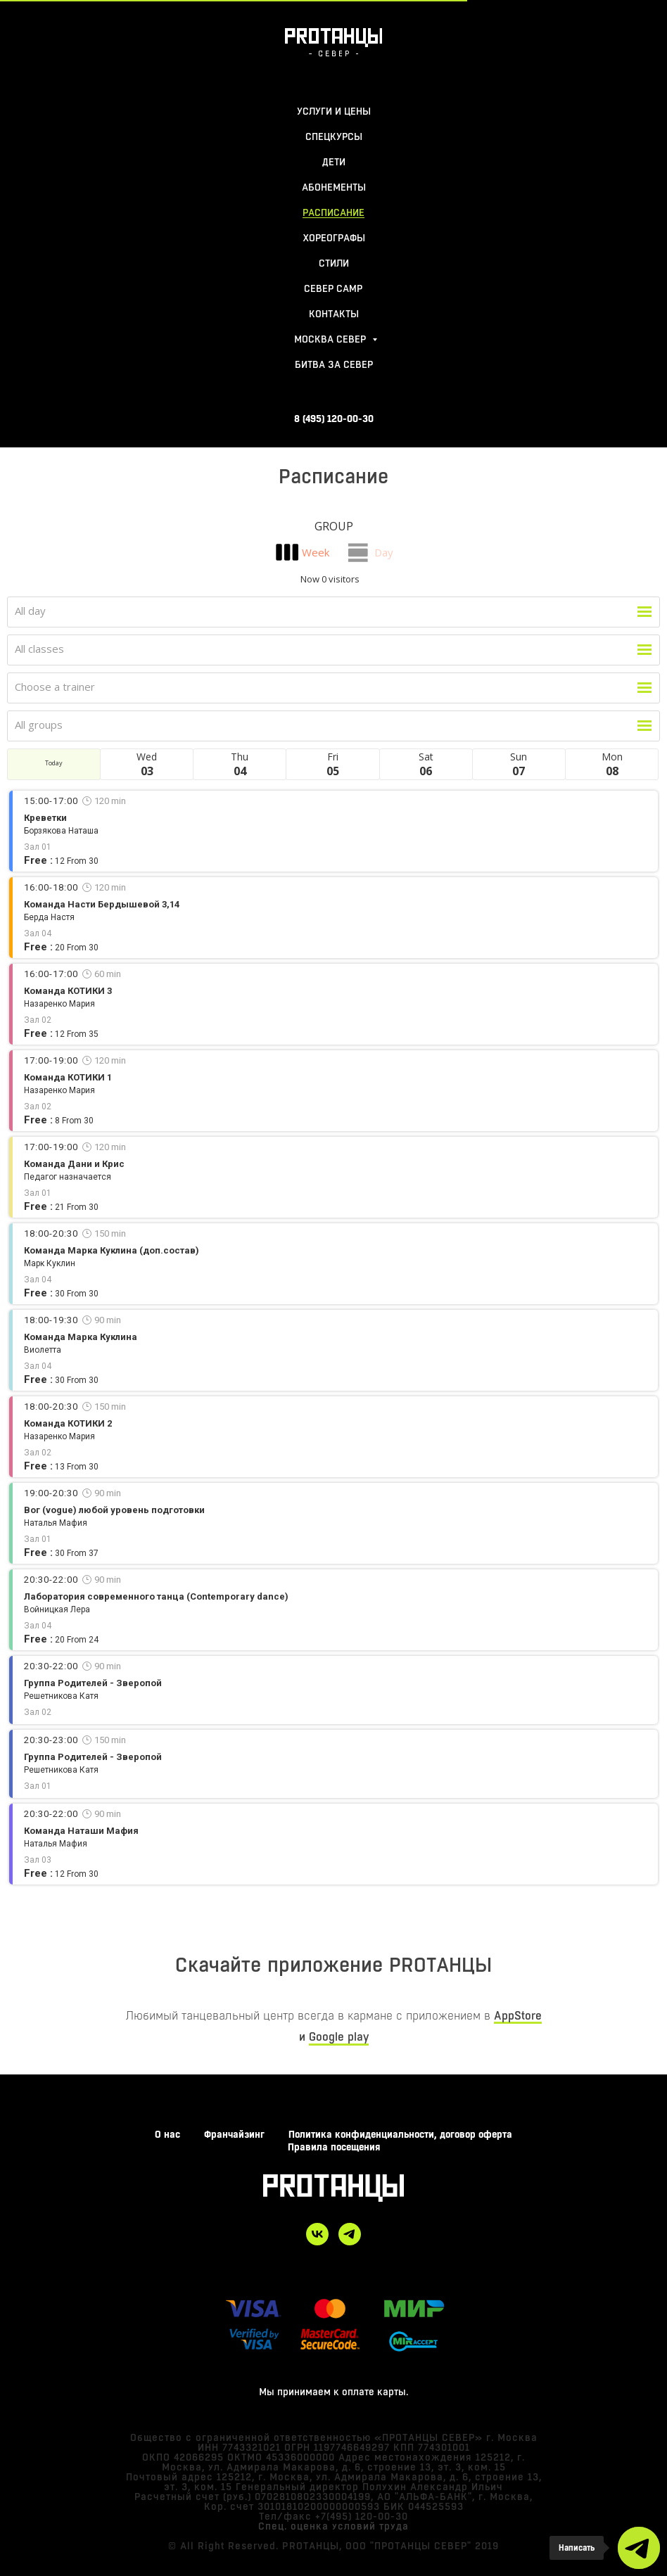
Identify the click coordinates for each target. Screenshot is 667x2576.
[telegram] (349, 2234)
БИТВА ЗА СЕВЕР (334, 364)
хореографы (334, 237)
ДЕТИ (333, 161)
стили (334, 263)
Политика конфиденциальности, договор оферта (400, 2134)
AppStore (518, 2015)
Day (383, 552)
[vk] (317, 2234)
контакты (334, 313)
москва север (331, 339)
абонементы (334, 187)
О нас (167, 2134)
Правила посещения (334, 2147)
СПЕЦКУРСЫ (333, 136)
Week (315, 552)
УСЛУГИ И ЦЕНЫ (334, 111)
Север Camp (333, 288)
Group (334, 526)
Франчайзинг (234, 2134)
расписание (333, 212)
